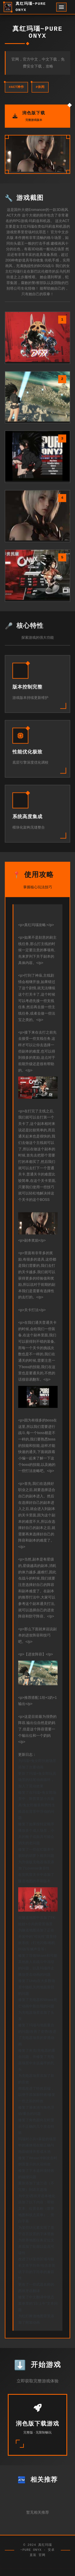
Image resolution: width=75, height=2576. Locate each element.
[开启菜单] (61, 7)
